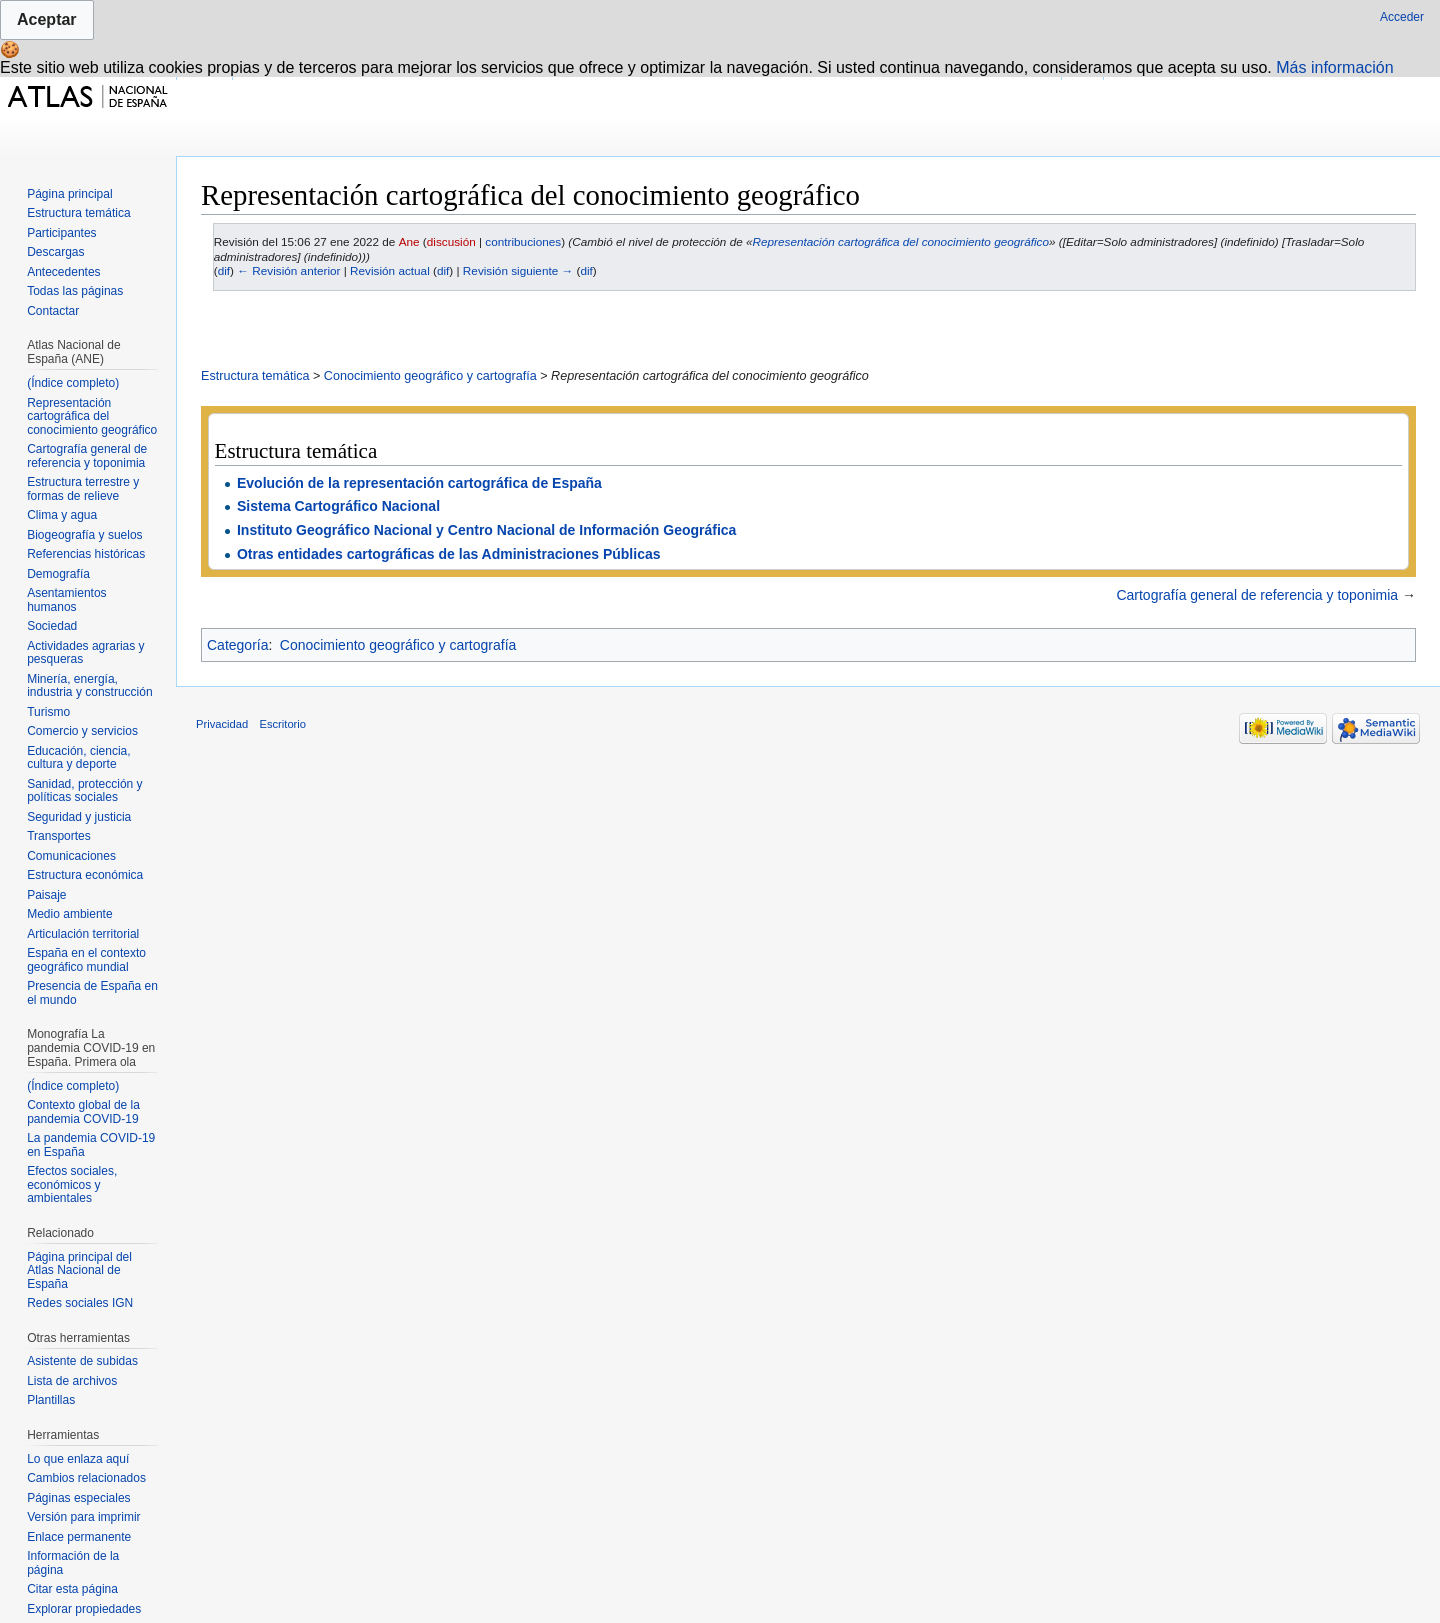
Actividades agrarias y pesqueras (85, 653)
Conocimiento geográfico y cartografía (430, 376)
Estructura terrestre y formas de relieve (83, 489)
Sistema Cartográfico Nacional (338, 506)
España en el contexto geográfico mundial (86, 960)
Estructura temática (255, 376)
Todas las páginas (75, 291)
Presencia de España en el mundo (92, 993)
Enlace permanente (79, 1537)
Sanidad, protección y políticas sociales (84, 791)
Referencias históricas (86, 554)
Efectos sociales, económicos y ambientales (72, 1184)
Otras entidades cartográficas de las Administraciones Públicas (449, 554)
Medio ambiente (69, 914)
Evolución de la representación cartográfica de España (419, 483)
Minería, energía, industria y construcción (89, 686)
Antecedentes (63, 272)
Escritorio (282, 724)
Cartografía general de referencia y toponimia (1257, 595)
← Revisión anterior (288, 270)
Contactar (53, 311)
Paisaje (46, 895)
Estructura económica (85, 875)
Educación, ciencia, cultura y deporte (78, 758)
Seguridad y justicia (79, 817)
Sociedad (52, 626)
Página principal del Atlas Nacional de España (79, 1270)
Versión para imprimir (83, 1517)
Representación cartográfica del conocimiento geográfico (901, 241)
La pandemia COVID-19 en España (91, 1145)
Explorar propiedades (84, 1609)
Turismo (48, 712)
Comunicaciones (71, 856)
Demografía (58, 574)
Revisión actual (390, 270)
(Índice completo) (73, 383)
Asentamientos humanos (66, 600)
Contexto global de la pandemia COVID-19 (83, 1112)
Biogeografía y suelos (84, 535)
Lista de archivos (72, 1381)
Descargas (55, 252)
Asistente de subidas (82, 1361)
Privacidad (222, 724)
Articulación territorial (83, 934)
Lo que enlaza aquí (78, 1459)
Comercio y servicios (82, 731)
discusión (451, 241)
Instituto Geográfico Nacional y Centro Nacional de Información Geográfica (486, 530)
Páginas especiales (78, 1498)
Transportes (59, 836)
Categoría (237, 645)
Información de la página (73, 1563)
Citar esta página (72, 1589)
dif (224, 270)
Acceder (1402, 17)
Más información (1334, 67)
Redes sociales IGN (80, 1303)
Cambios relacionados (86, 1478)
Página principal (69, 194)
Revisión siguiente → (518, 270)
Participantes (61, 233)
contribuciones (523, 241)
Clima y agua (62, 515)
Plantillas (51, 1400)
